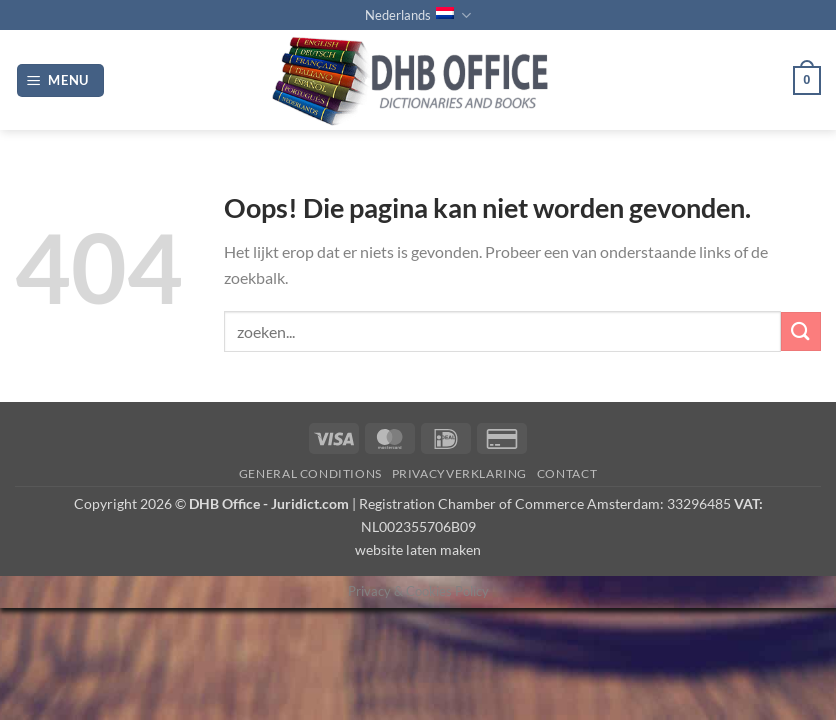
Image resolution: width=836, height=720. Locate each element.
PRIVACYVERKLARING (459, 473)
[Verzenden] (801, 331)
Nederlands (417, 15)
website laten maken (418, 549)
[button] (61, 80)
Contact (567, 473)
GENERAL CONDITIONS (310, 473)
